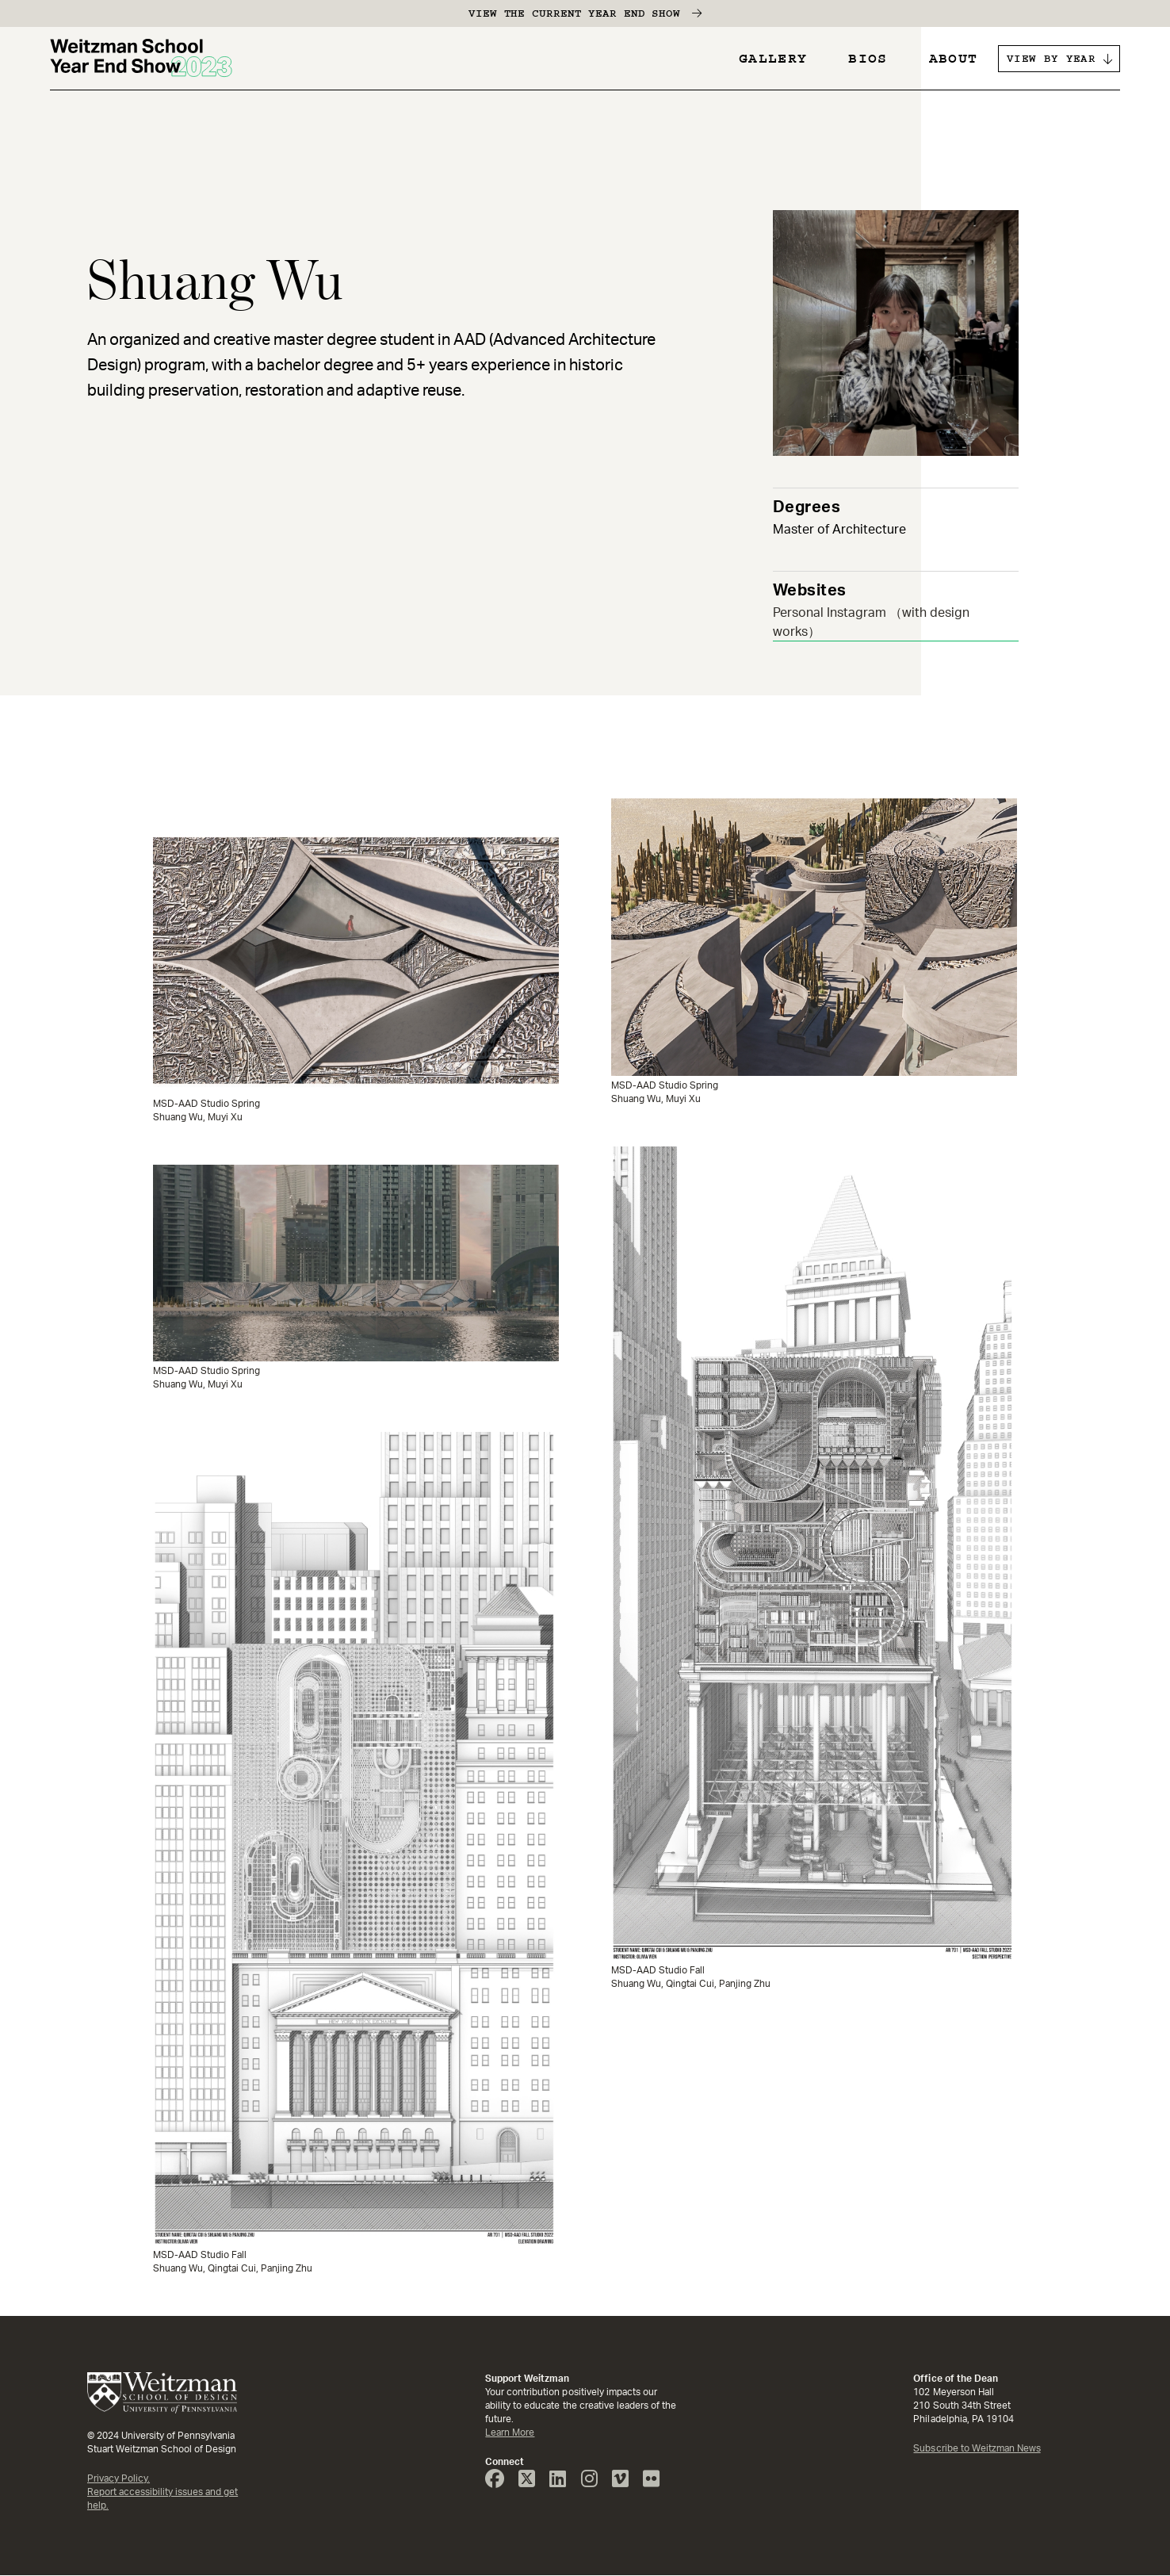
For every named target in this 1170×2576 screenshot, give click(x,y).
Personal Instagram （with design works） (871, 622)
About (953, 59)
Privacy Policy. (118, 2478)
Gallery (773, 59)
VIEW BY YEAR (1051, 58)
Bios (867, 59)
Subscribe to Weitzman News (976, 2448)
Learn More (509, 2432)
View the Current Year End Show (574, 13)
